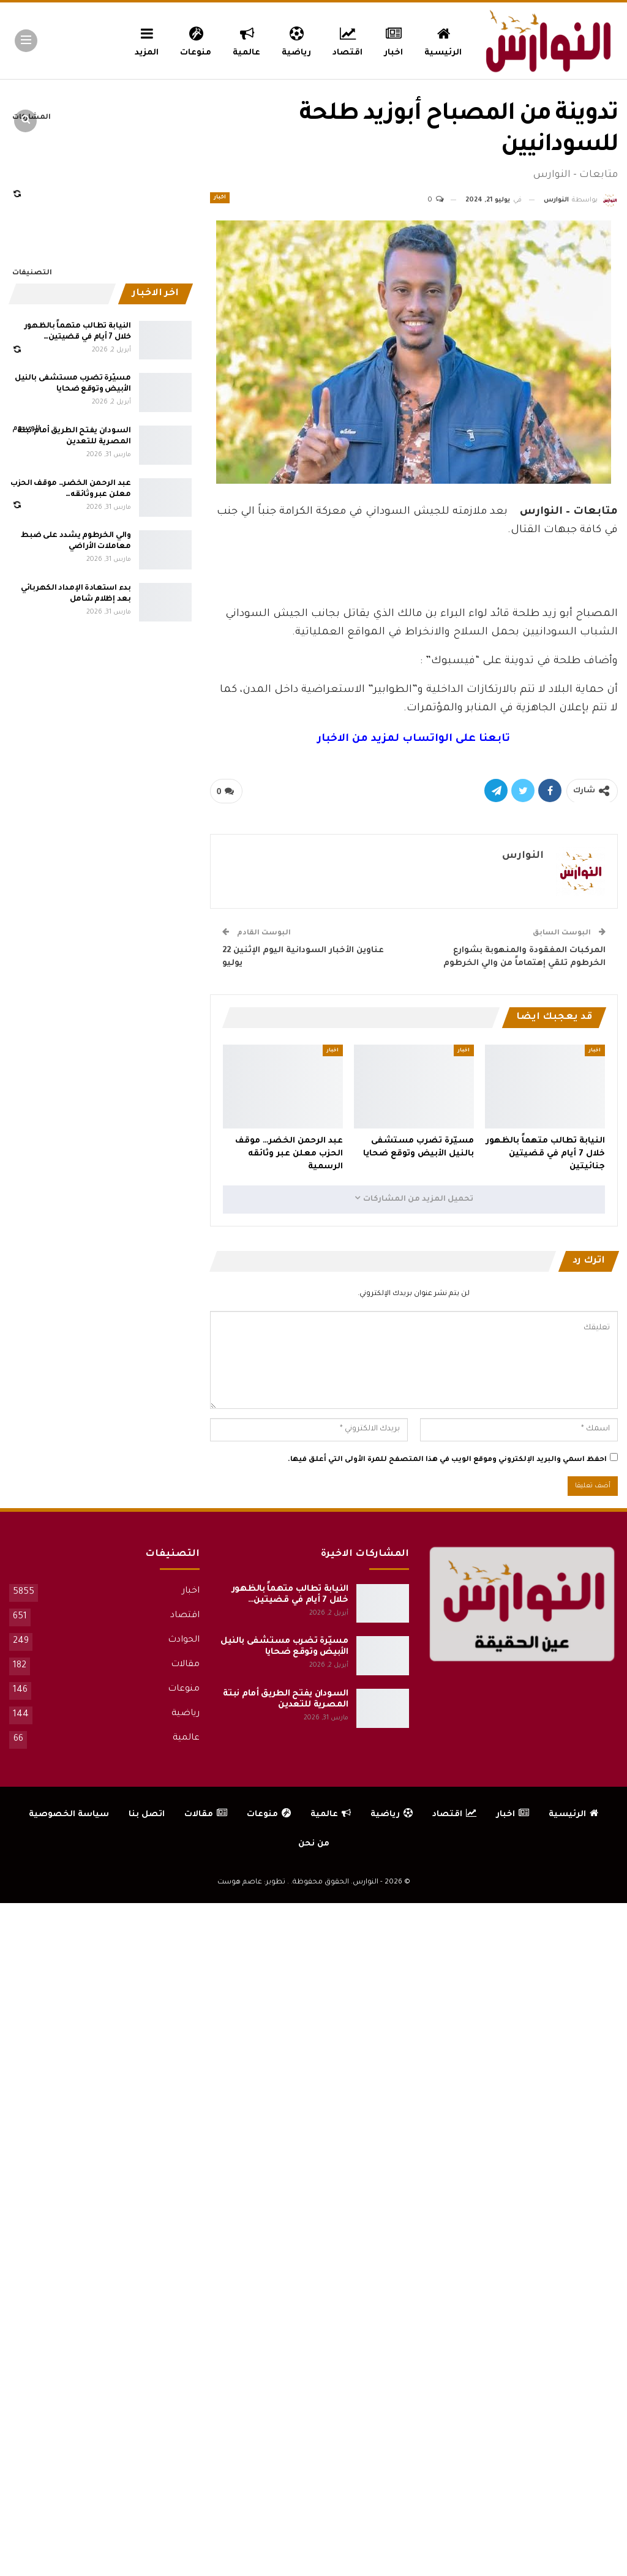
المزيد (147, 40)
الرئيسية (443, 40)
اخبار (394, 40)
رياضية (296, 40)
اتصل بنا (147, 1814)
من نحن (313, 1844)
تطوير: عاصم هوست (251, 1883)
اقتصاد (347, 40)
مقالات (185, 1665)
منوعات (195, 40)
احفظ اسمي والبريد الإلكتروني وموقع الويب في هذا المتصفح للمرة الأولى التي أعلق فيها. (447, 1460)
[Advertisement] (414, 568)
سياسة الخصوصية (69, 1814)
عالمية (246, 40)
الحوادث (184, 1640)
